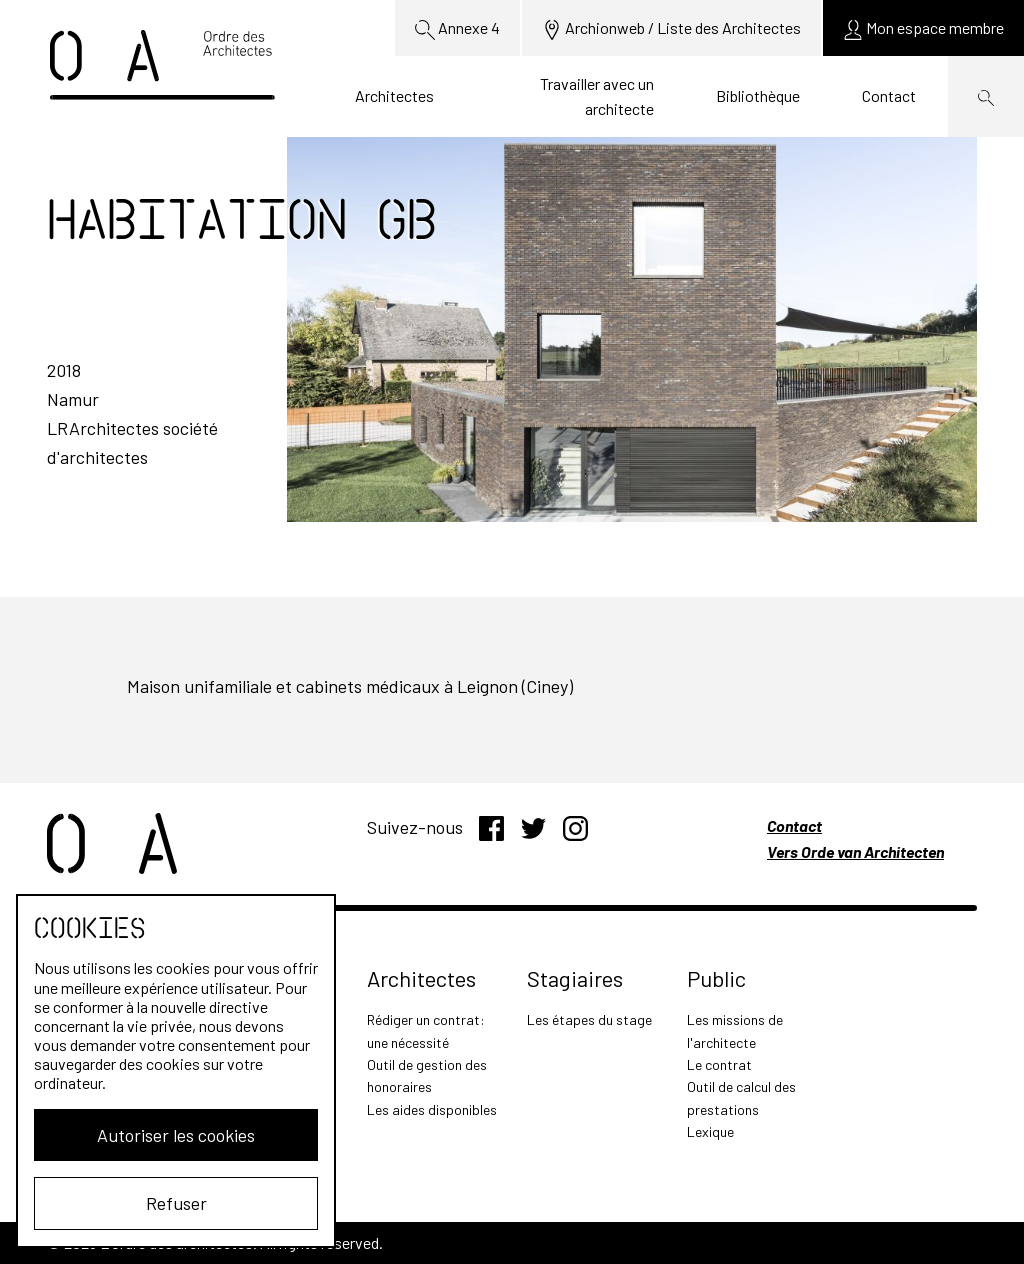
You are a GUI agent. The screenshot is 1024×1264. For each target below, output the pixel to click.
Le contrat (719, 1064)
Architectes (394, 95)
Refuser (176, 1203)
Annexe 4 (457, 29)
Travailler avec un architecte (597, 96)
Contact (889, 95)
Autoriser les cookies (176, 1135)
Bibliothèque (758, 95)
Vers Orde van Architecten (855, 851)
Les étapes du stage (589, 1019)
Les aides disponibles (432, 1109)
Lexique (710, 1131)
